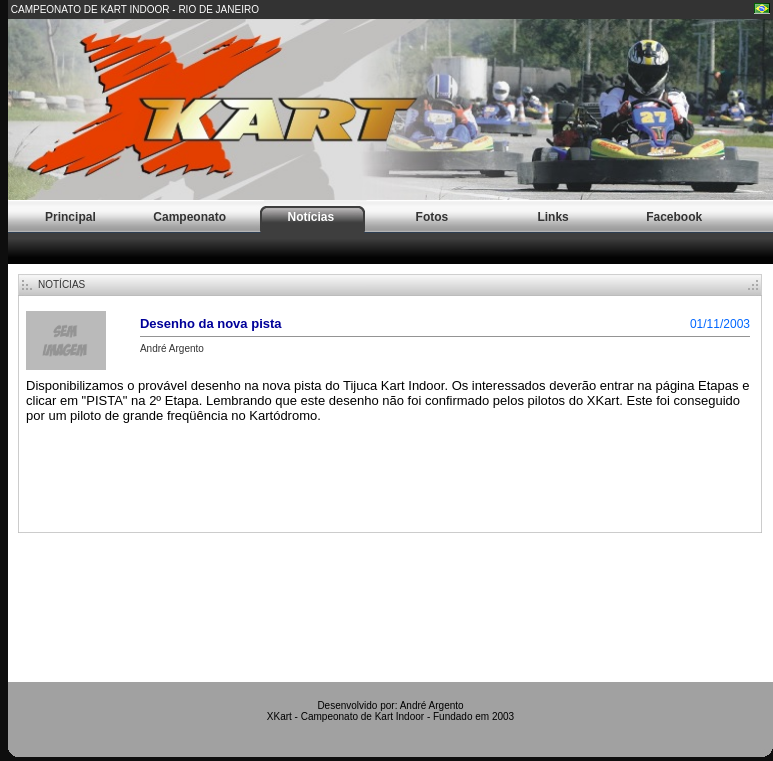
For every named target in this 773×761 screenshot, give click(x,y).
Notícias (310, 217)
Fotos (432, 217)
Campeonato (189, 217)
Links (552, 217)
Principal (70, 217)
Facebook (674, 217)
